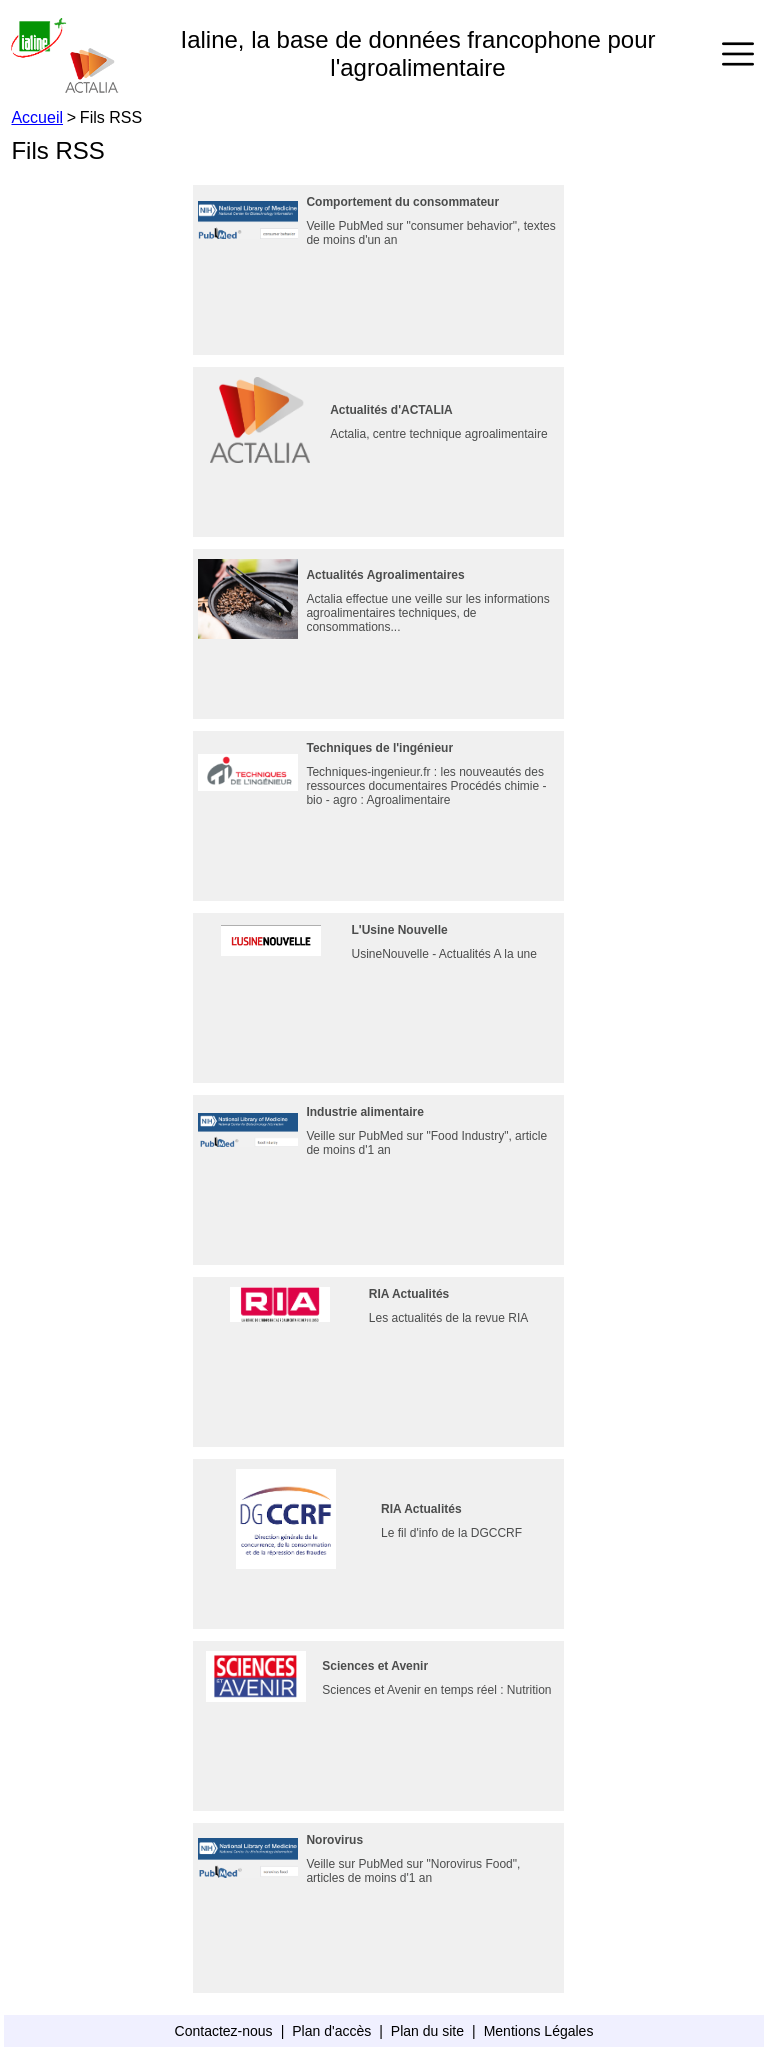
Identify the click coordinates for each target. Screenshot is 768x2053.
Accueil (37, 117)
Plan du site (427, 2031)
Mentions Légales (539, 2031)
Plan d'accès (331, 2031)
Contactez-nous (224, 2031)
